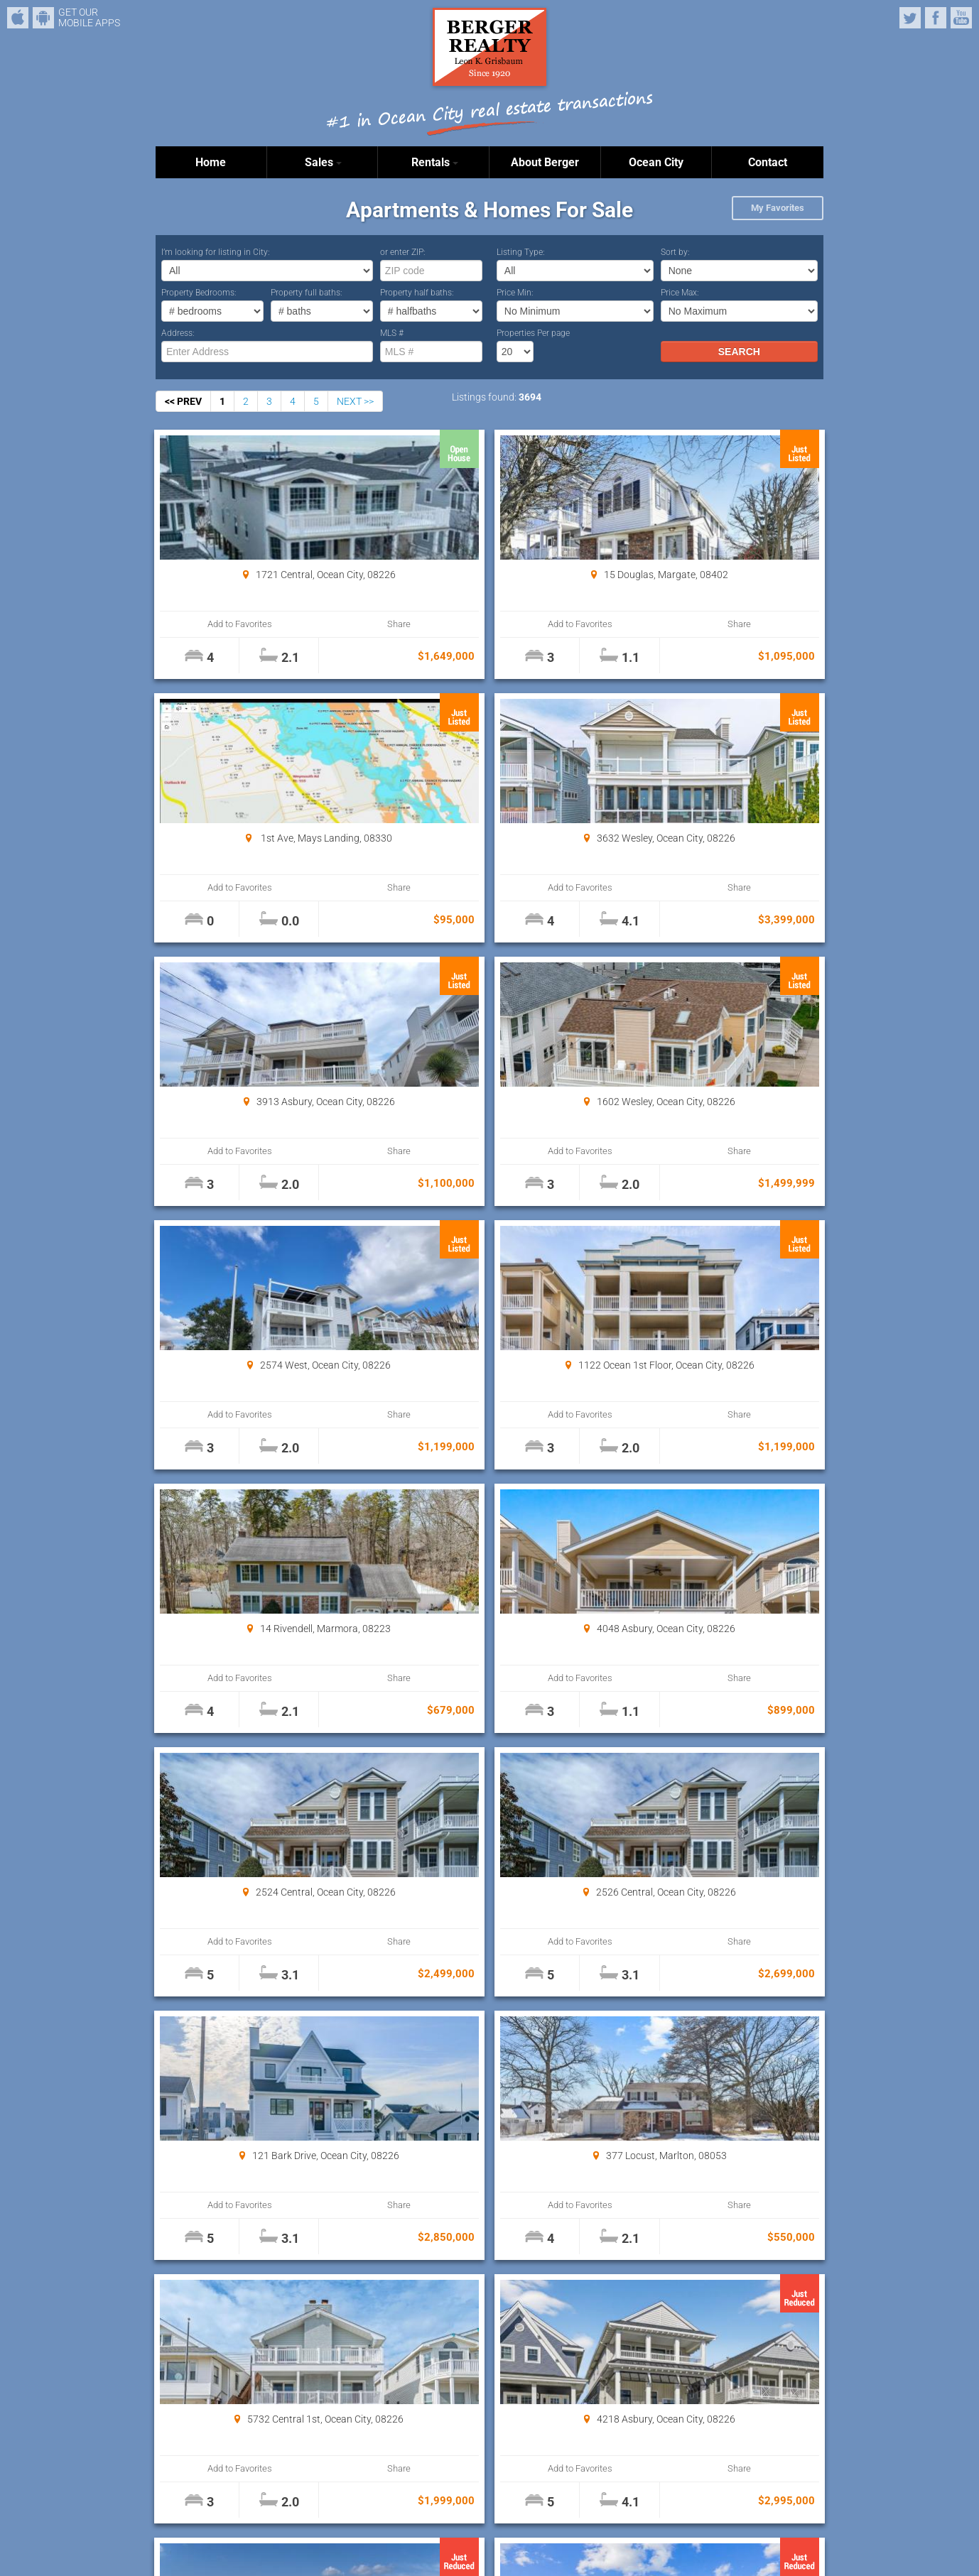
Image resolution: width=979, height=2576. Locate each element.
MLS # (392, 333)
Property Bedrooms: (199, 293)
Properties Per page (533, 333)
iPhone (17, 17)
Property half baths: (417, 293)
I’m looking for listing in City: (215, 252)
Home (210, 162)
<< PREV (183, 401)
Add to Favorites (212, 624)
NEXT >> (355, 401)
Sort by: (675, 252)
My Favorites (777, 207)
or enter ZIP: (403, 252)
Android (43, 17)
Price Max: (680, 293)
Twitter (910, 17)
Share (313, 624)
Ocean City (656, 162)
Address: (178, 333)
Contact (767, 162)
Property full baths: (306, 293)
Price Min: (515, 293)
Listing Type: (521, 252)
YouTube (961, 17)
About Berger (545, 162)
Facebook (935, 17)
